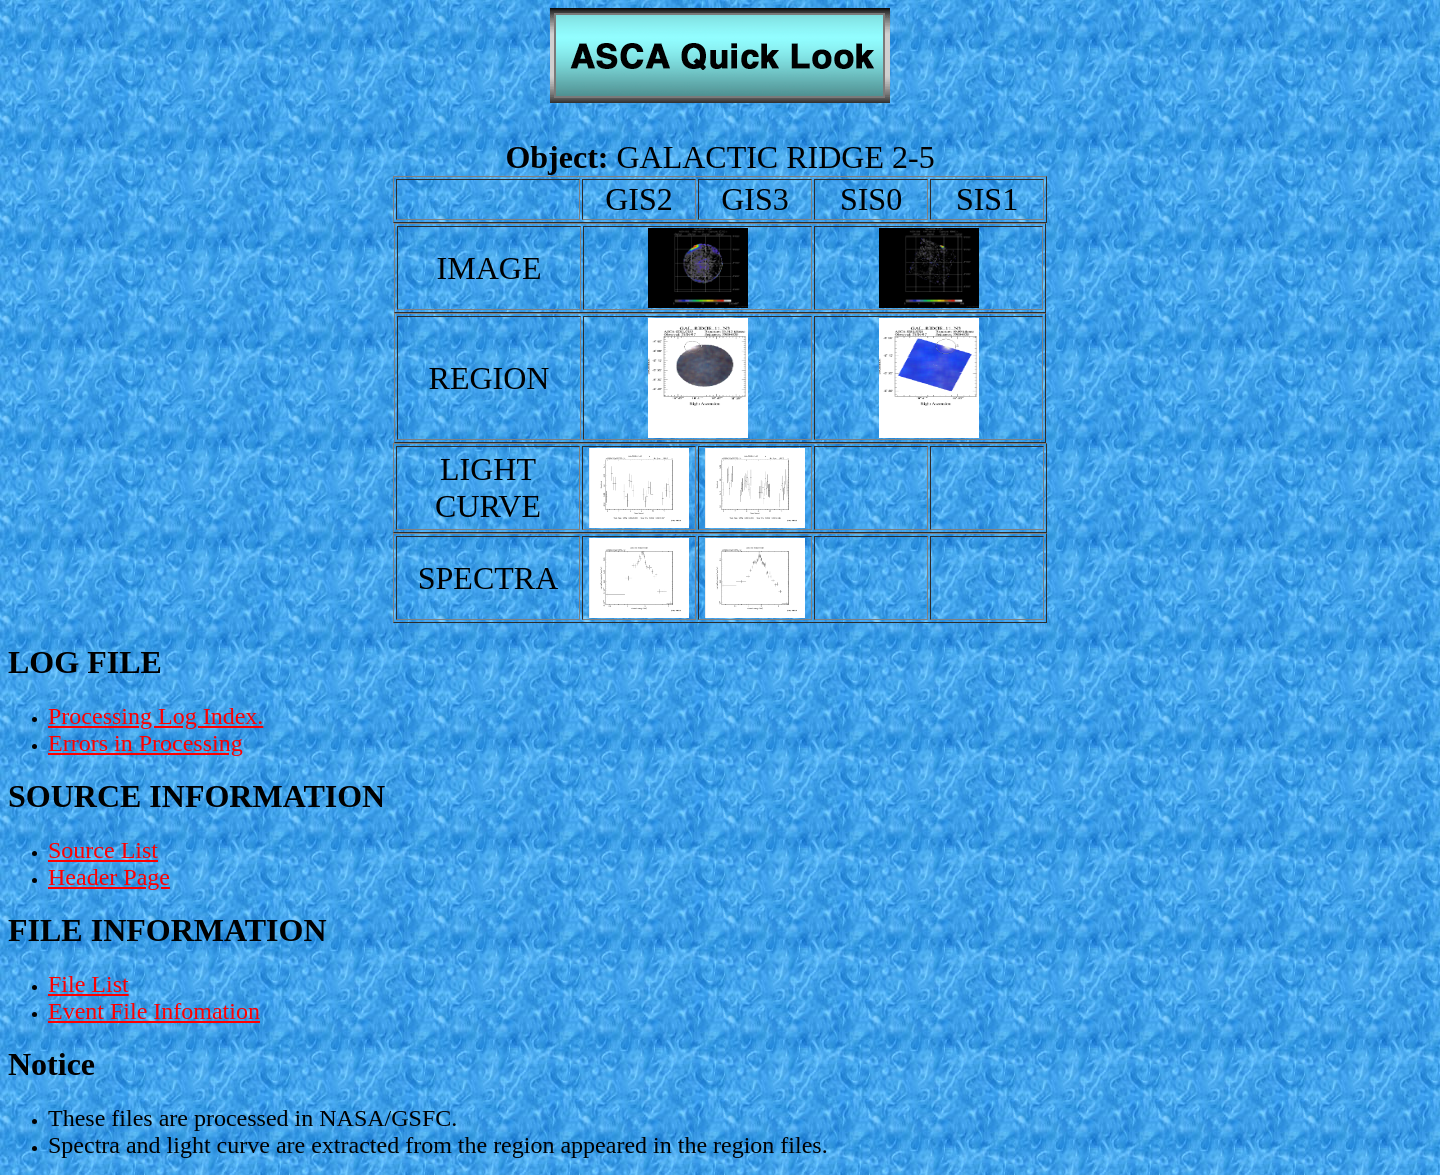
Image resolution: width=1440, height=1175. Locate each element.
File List (88, 984)
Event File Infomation (154, 1011)
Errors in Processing (145, 743)
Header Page (109, 877)
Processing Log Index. (155, 716)
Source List (103, 850)
